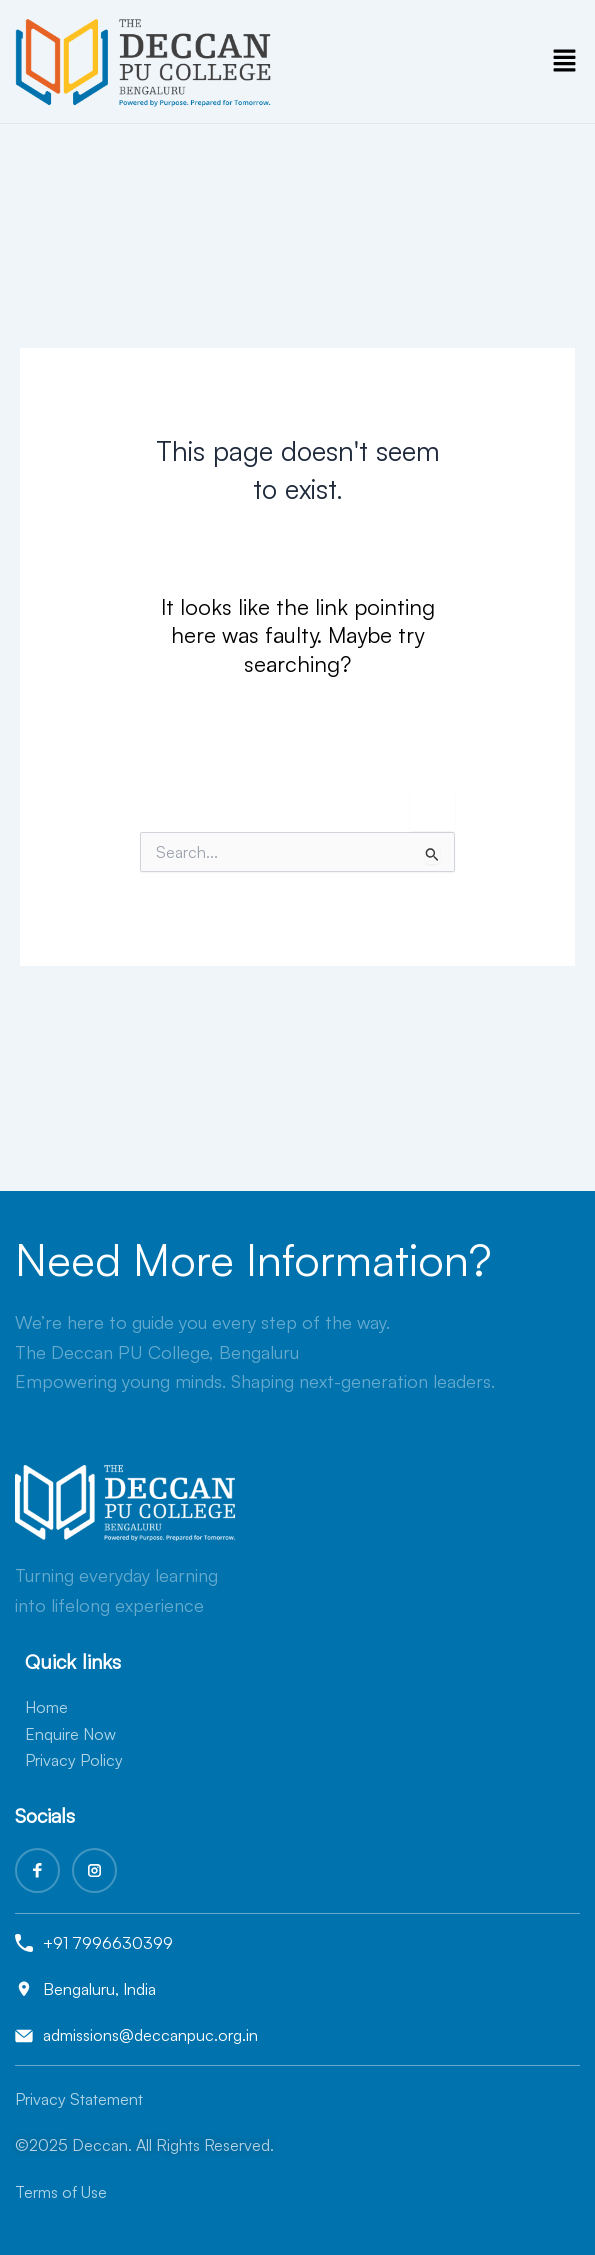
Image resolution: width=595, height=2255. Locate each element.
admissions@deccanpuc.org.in (150, 2035)
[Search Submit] (432, 854)
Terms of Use (61, 2192)
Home (46, 1707)
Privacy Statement (79, 2099)
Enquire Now (70, 1734)
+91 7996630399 (108, 1943)
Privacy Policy (74, 1760)
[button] (565, 61)
